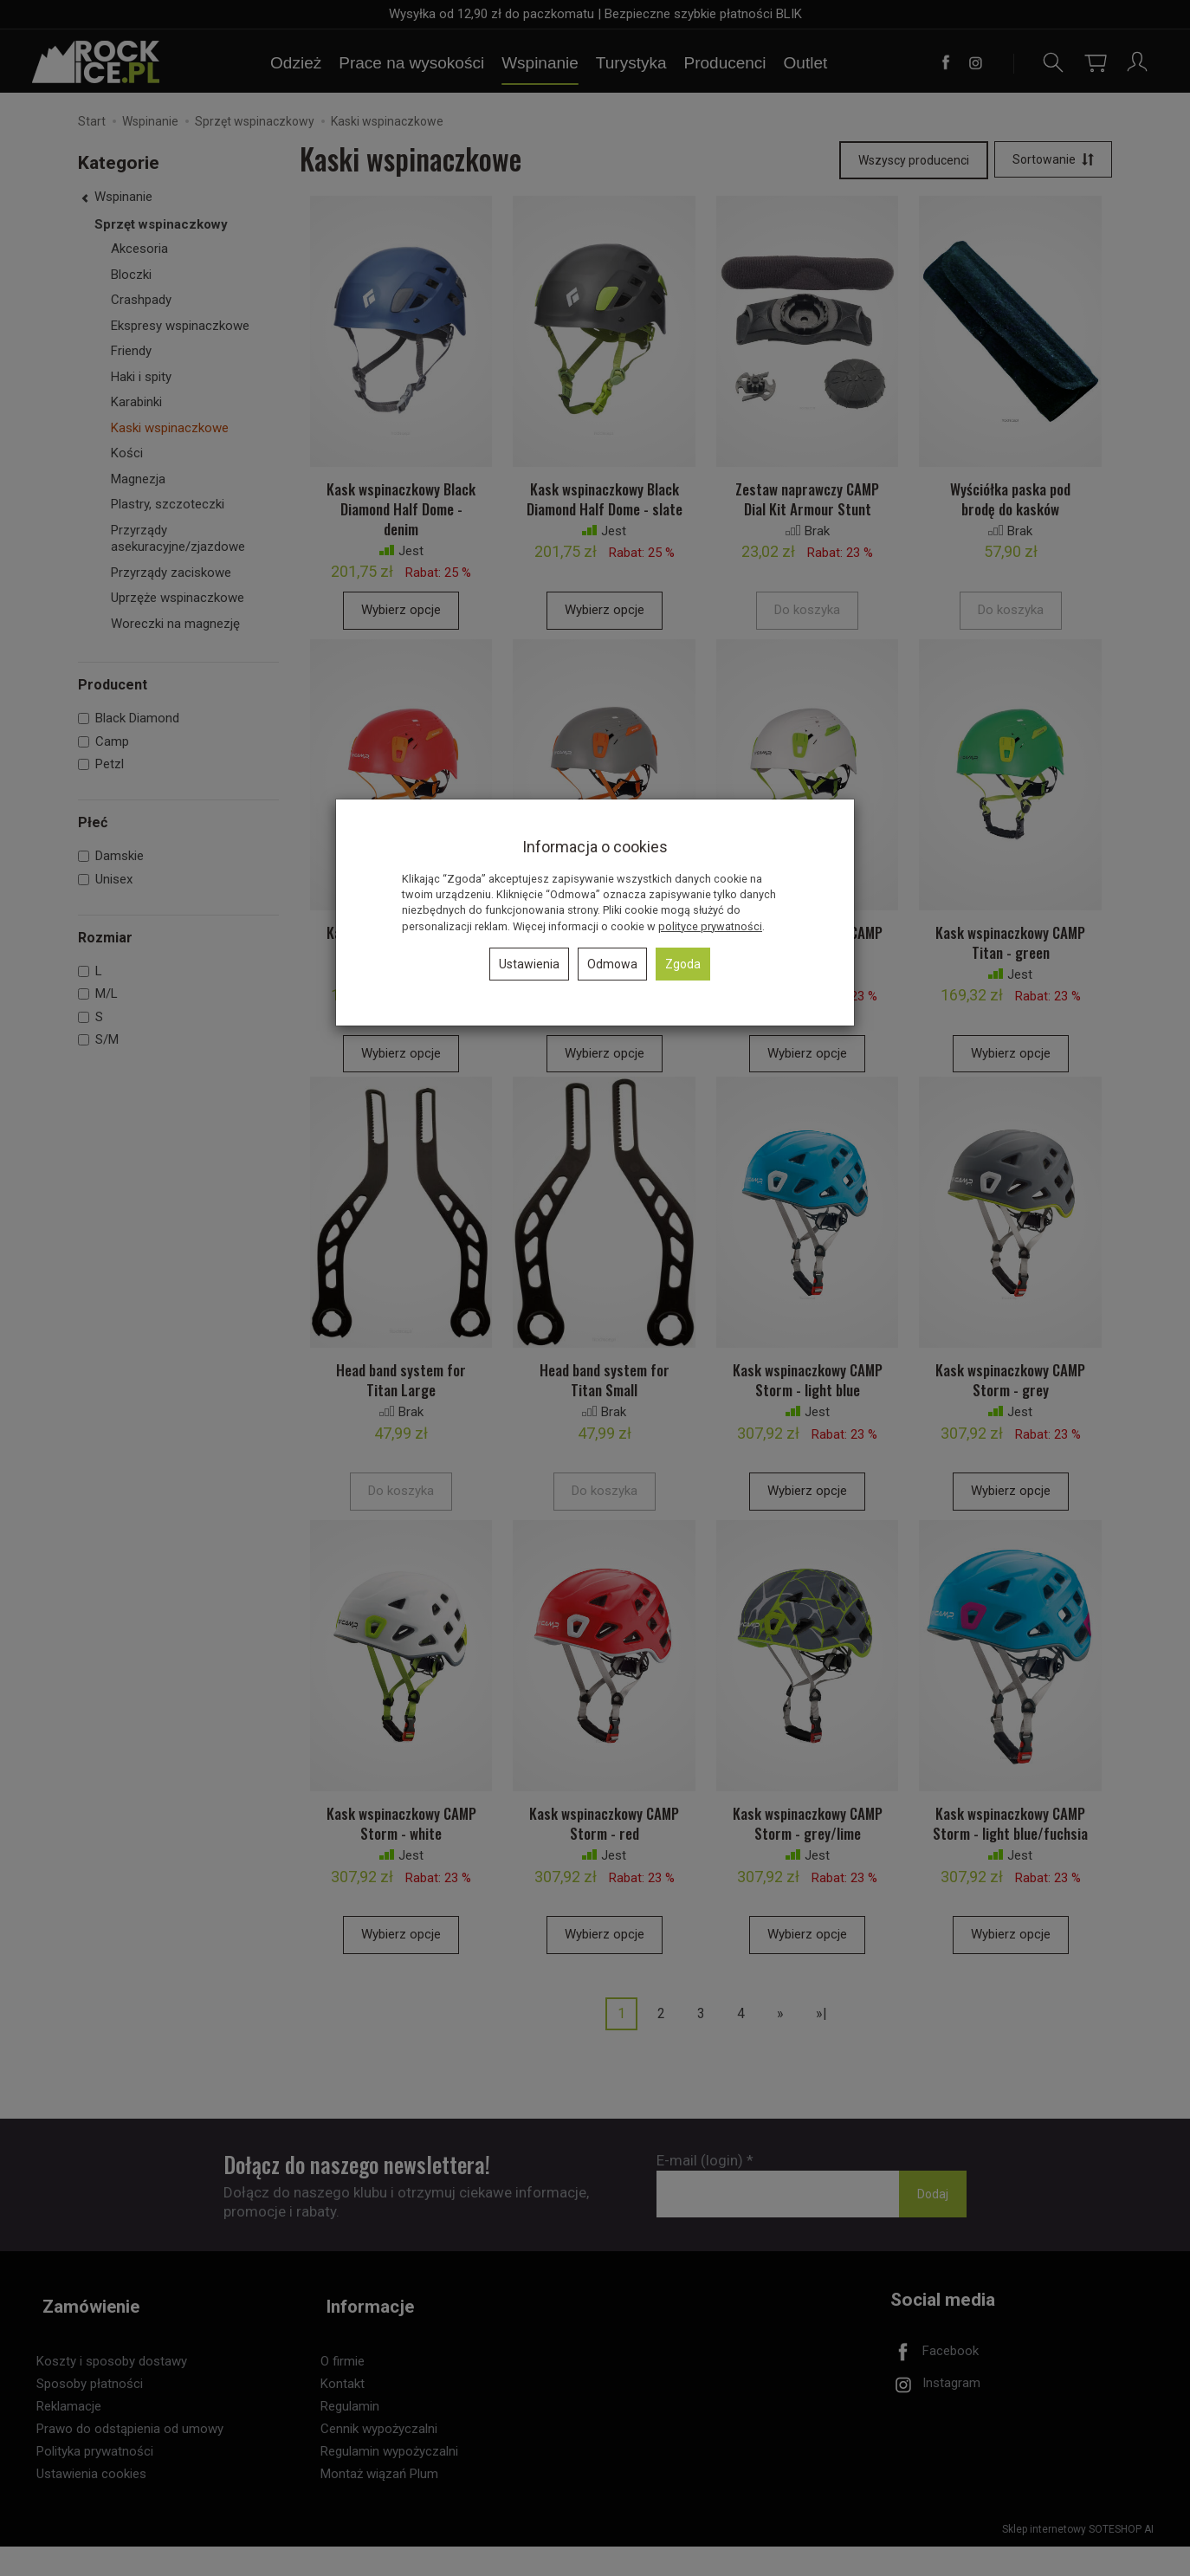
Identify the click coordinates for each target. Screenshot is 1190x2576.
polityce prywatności (710, 926)
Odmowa (612, 964)
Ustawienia (529, 964)
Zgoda (683, 964)
